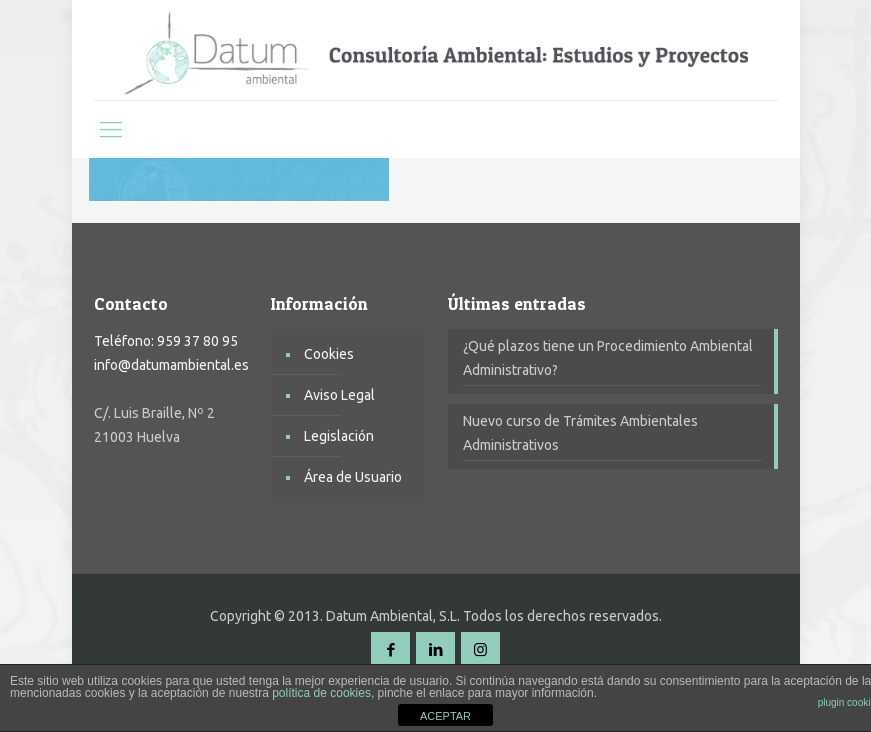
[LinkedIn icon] (435, 649)
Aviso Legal (339, 395)
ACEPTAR (445, 716)
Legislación (339, 436)
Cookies (329, 354)
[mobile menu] (111, 129)
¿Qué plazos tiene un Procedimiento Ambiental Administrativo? (608, 358)
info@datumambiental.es (171, 365)
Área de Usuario (353, 477)
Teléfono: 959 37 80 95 (166, 341)
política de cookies (321, 693)
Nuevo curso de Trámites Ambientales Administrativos (580, 433)
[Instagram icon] (480, 649)
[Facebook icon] (390, 649)
